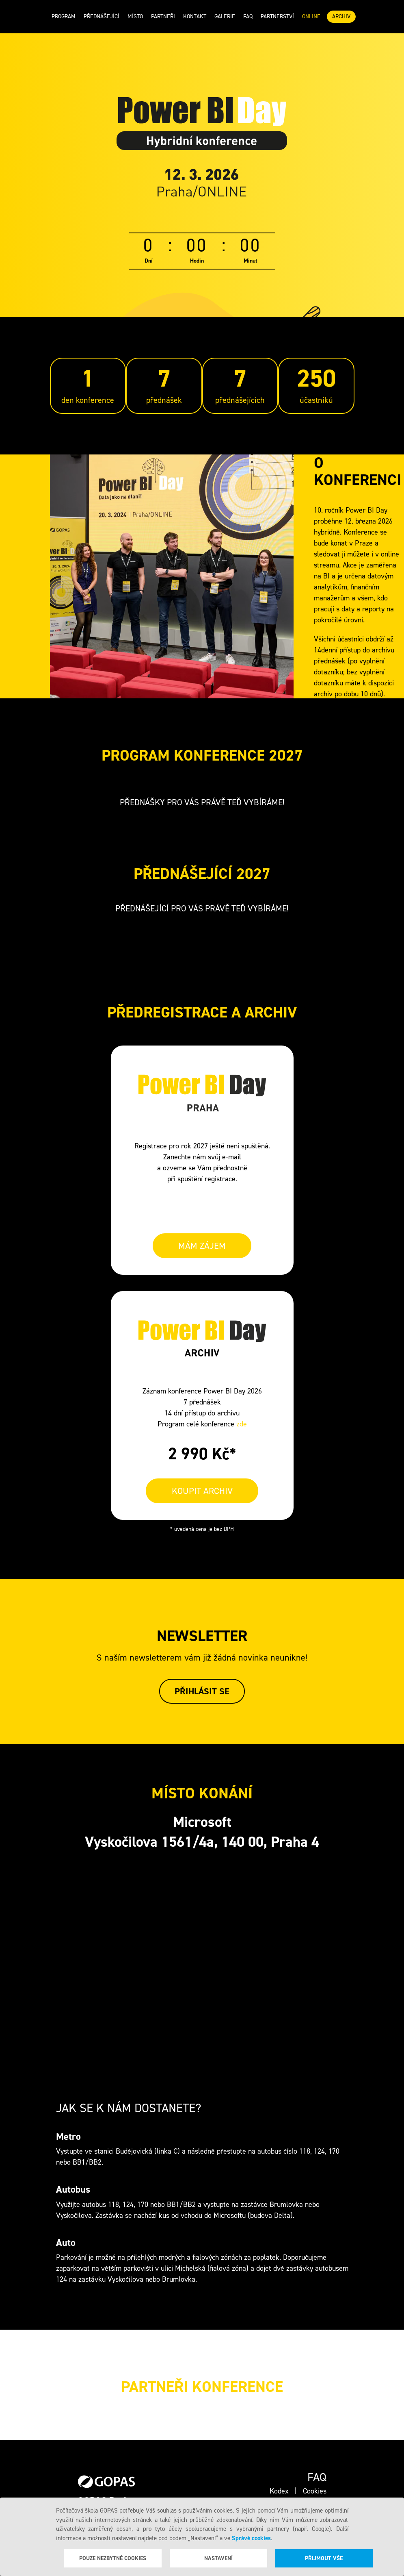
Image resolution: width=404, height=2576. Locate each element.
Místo (135, 16)
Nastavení (218, 2558)
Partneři (163, 16)
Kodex (279, 2491)
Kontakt (194, 16)
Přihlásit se (202, 1691)
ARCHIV (341, 16)
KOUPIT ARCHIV (202, 1491)
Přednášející (101, 16)
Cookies (314, 2491)
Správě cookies (251, 2538)
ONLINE (311, 16)
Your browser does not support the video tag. (172, 576)
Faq (248, 16)
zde (241, 1424)
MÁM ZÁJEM (202, 1246)
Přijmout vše (324, 2558)
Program (64, 16)
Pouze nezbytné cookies (112, 2558)
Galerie (224, 16)
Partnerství (277, 16)
